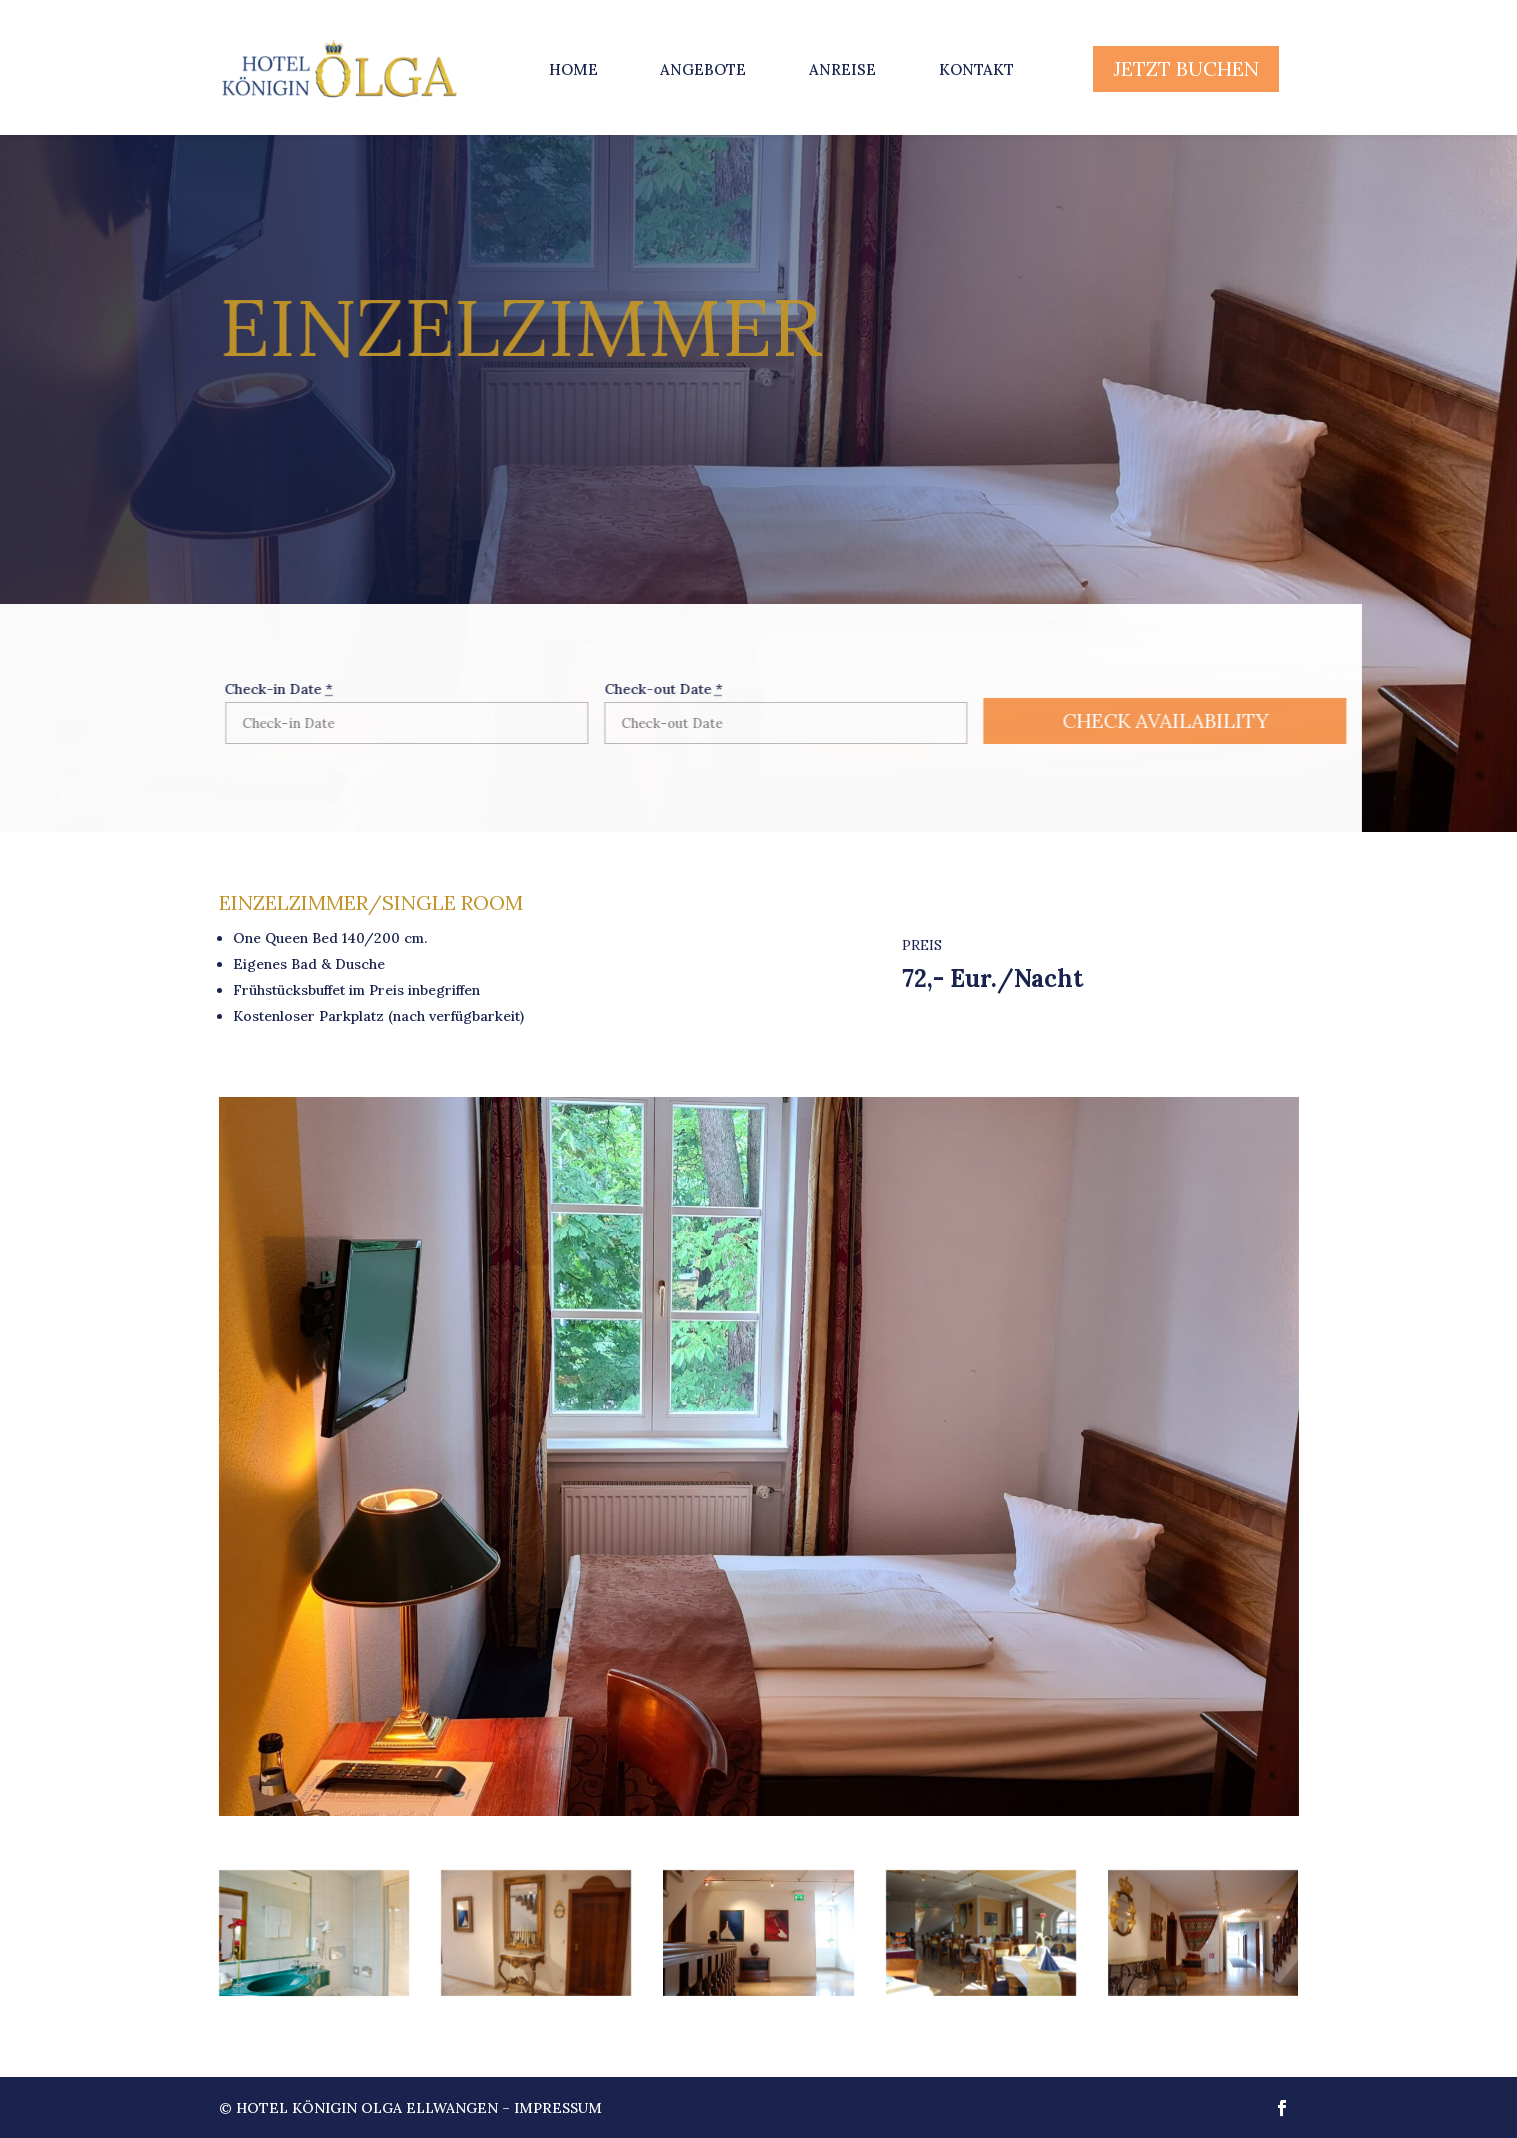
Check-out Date (634, 689)
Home (573, 69)
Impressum (558, 2108)
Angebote (703, 69)
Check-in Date (250, 689)
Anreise (842, 69)
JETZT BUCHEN (1186, 68)
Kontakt (976, 69)
